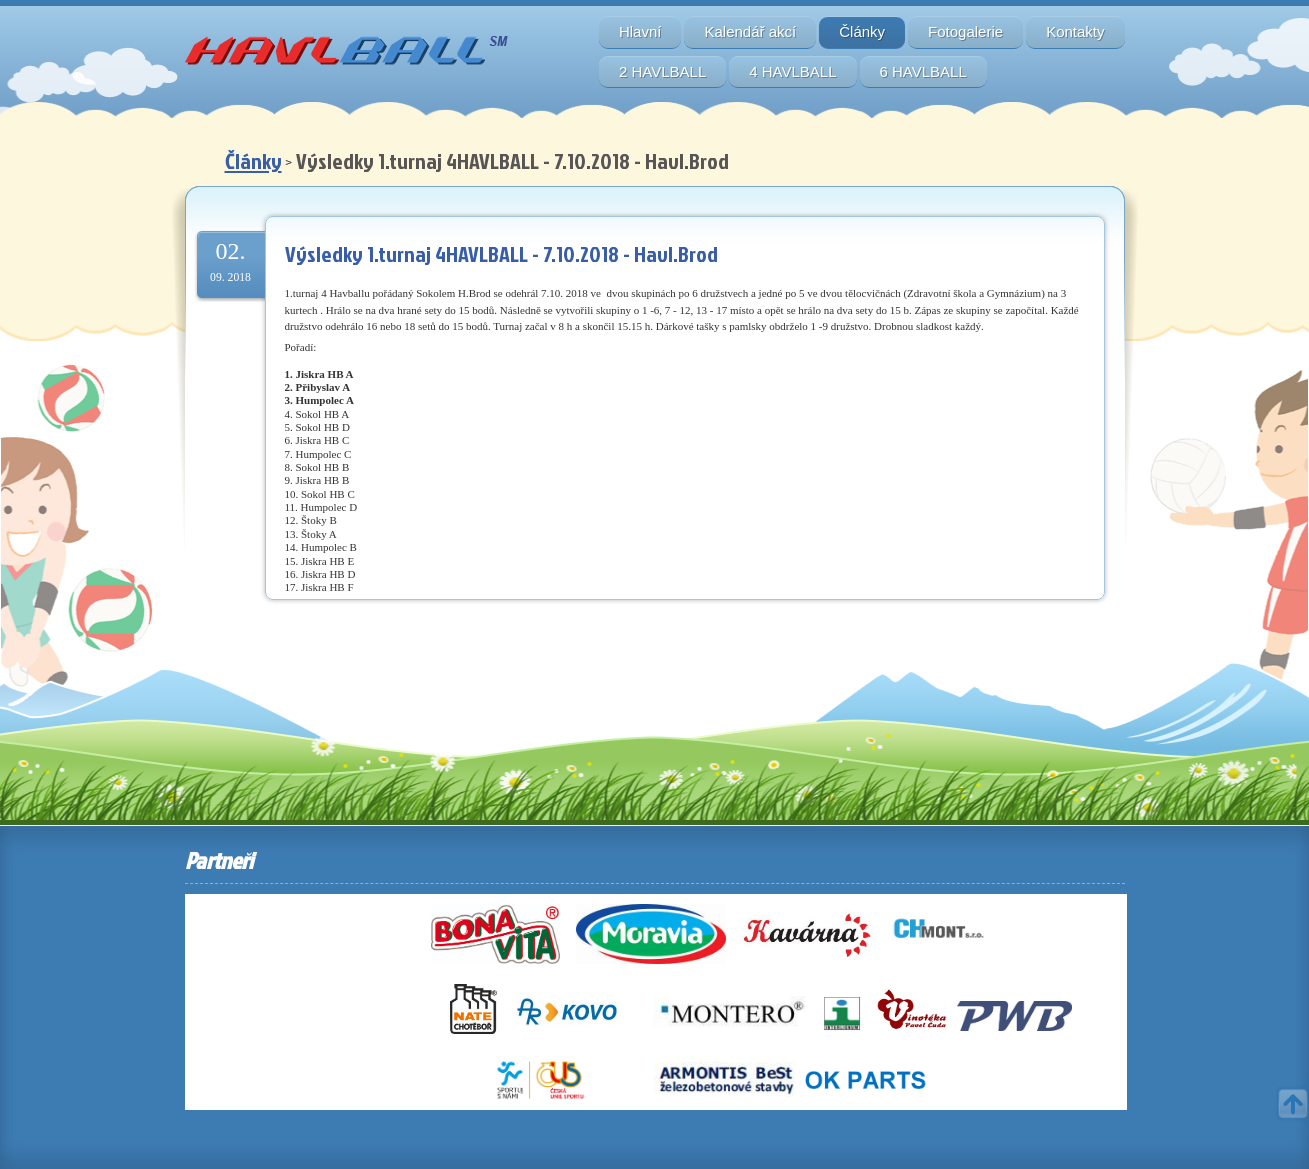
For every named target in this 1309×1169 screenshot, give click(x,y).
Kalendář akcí (750, 31)
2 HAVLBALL (662, 71)
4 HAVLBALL (792, 71)
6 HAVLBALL (923, 71)
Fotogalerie (965, 31)
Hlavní (640, 31)
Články (862, 31)
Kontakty (1075, 31)
